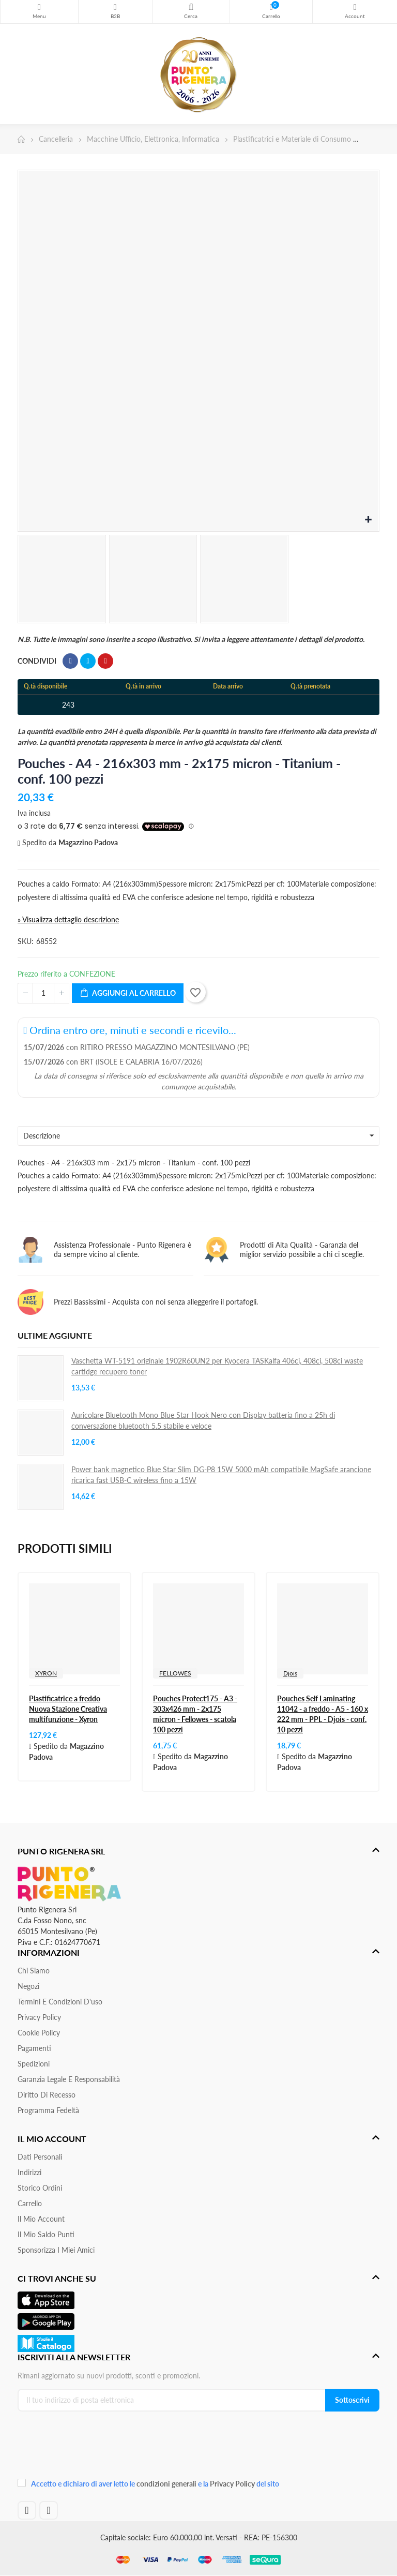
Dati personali (40, 2156)
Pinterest (105, 661)
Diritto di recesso (46, 2094)
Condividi (70, 661)
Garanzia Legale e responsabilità (69, 2079)
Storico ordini (40, 2187)
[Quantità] (43, 993)
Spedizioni (34, 2063)
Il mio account (41, 2218)
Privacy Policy (39, 2017)
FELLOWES (175, 1673)
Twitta (88, 661)
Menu (39, 7)
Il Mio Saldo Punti (46, 2234)
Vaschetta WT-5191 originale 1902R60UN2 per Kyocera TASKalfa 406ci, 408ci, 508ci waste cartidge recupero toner (217, 1366)
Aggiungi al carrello (128, 993)
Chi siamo (34, 1970)
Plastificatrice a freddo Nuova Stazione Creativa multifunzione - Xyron (68, 1709)
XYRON (46, 1673)
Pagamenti (34, 2048)
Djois (290, 1673)
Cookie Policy (39, 2032)
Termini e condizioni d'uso (60, 2001)
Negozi (28, 1986)
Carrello (30, 2203)
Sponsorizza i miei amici (56, 2249)
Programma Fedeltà (48, 2110)
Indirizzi (29, 2172)
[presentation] (87, 2448)
